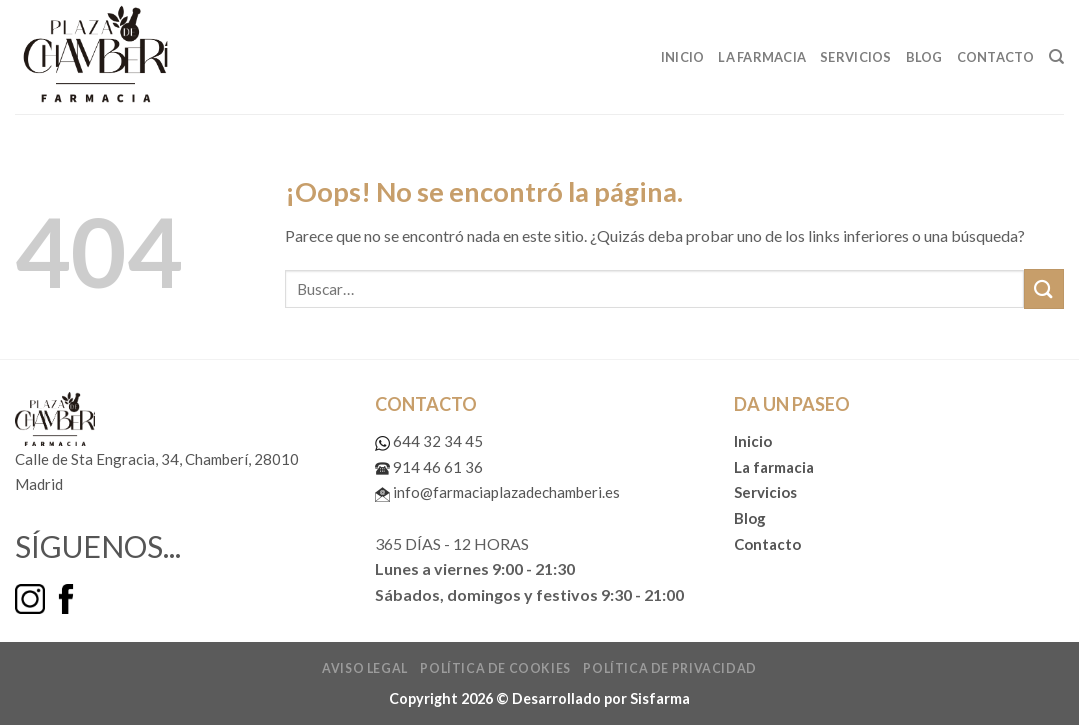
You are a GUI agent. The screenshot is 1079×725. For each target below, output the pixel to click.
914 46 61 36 (429, 467)
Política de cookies (495, 668)
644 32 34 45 (429, 441)
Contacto (996, 57)
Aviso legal (365, 668)
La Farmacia (762, 57)
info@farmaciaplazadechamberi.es (497, 492)
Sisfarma (660, 698)
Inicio (683, 57)
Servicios (855, 57)
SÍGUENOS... (98, 546)
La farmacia (774, 467)
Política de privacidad (669, 668)
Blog (924, 57)
